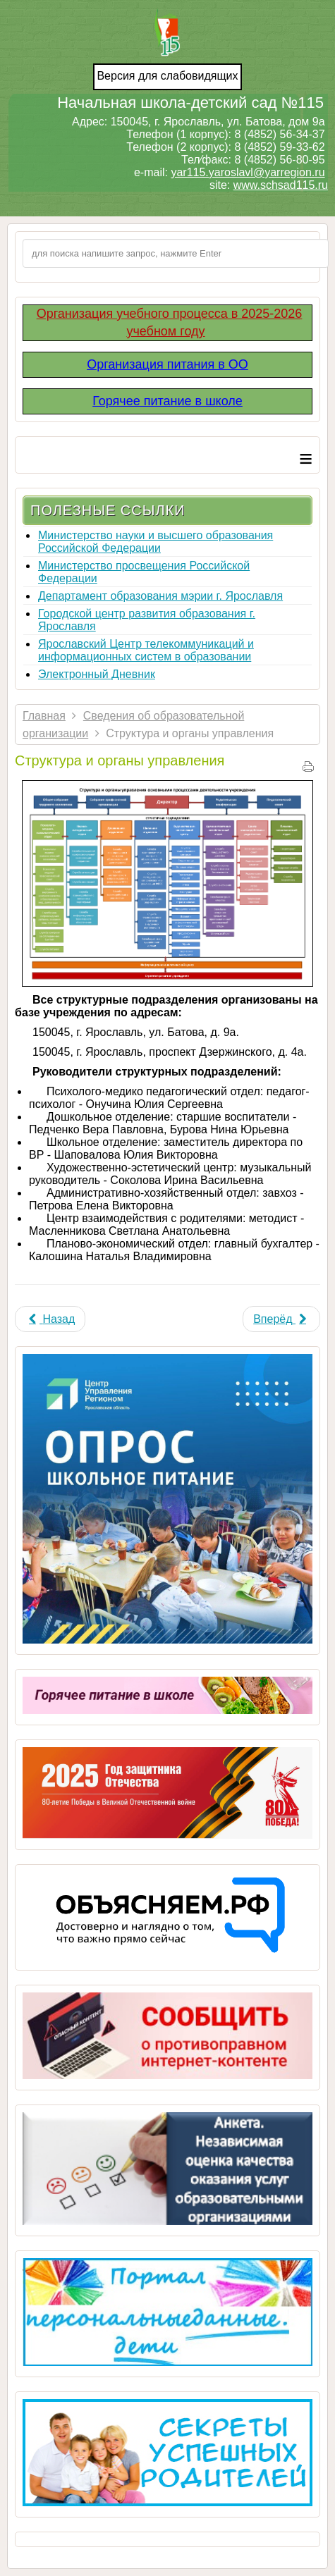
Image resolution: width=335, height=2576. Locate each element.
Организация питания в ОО (167, 364)
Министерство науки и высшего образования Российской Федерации (155, 541)
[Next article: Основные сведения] (281, 1319)
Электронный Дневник (96, 674)
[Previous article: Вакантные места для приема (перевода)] (50, 1319)
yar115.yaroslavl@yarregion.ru (247, 172)
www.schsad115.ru (280, 185)
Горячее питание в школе (167, 401)
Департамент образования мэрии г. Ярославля (160, 596)
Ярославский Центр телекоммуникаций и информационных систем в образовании (146, 650)
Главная (44, 716)
